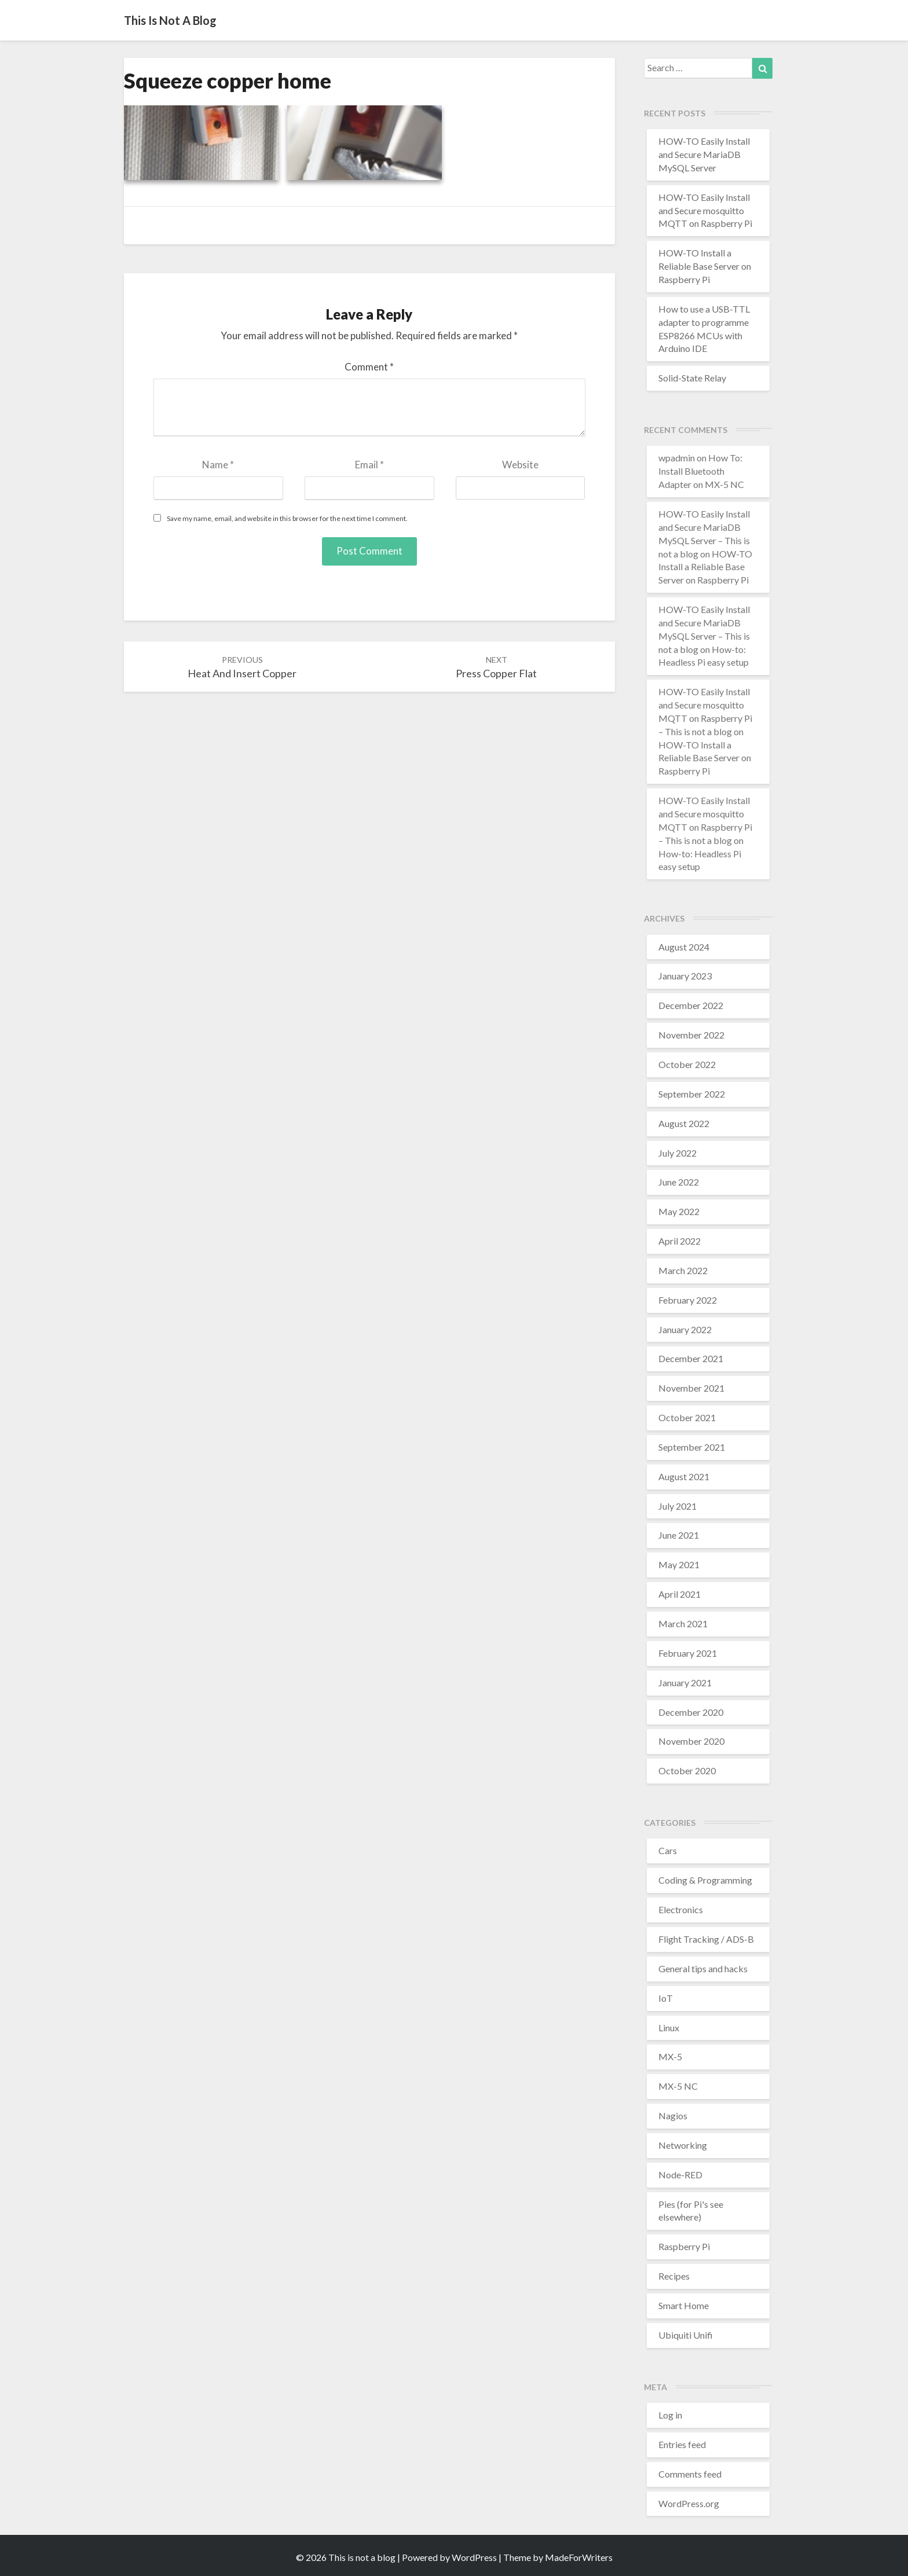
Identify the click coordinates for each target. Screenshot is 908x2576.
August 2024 (683, 946)
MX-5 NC (678, 2085)
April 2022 (679, 1240)
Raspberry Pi (684, 2246)
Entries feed (682, 2444)
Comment (369, 367)
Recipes (674, 2275)
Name (218, 464)
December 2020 (690, 1712)
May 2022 (679, 1211)
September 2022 (691, 1093)
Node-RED (680, 2174)
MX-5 (670, 2056)
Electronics (680, 1909)
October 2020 (687, 1770)
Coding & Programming (705, 1879)
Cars (667, 1850)
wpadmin (676, 457)
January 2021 (685, 1682)
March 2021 (683, 1623)
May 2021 (679, 1564)
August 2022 (683, 1123)
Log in (670, 2414)
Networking (682, 2145)
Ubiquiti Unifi (685, 2334)
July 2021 (677, 1505)
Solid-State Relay (692, 377)
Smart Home (683, 2305)
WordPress (474, 2557)
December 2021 (690, 1358)
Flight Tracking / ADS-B (706, 1938)
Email (369, 464)
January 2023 (685, 975)
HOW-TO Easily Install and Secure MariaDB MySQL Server (704, 154)
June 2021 (678, 1534)
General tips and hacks (703, 1968)
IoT (665, 1997)
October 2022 (687, 1064)
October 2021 (687, 1417)
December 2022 (690, 1005)
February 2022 (687, 1299)
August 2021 (683, 1476)
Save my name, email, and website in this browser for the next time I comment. (287, 518)
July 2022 (677, 1152)
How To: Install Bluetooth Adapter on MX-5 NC (701, 471)
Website (520, 464)
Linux (668, 2027)
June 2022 (678, 1181)
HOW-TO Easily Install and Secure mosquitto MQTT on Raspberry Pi (705, 210)
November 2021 (691, 1387)
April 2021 (679, 1593)
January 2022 (685, 1329)
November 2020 (691, 1740)
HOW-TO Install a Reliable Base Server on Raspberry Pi (704, 266)
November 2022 (691, 1034)
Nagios (672, 2115)
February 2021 (687, 1652)
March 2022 (683, 1270)
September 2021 (691, 1446)
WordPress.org (688, 2503)
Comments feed (690, 2473)
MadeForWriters (579, 2557)
